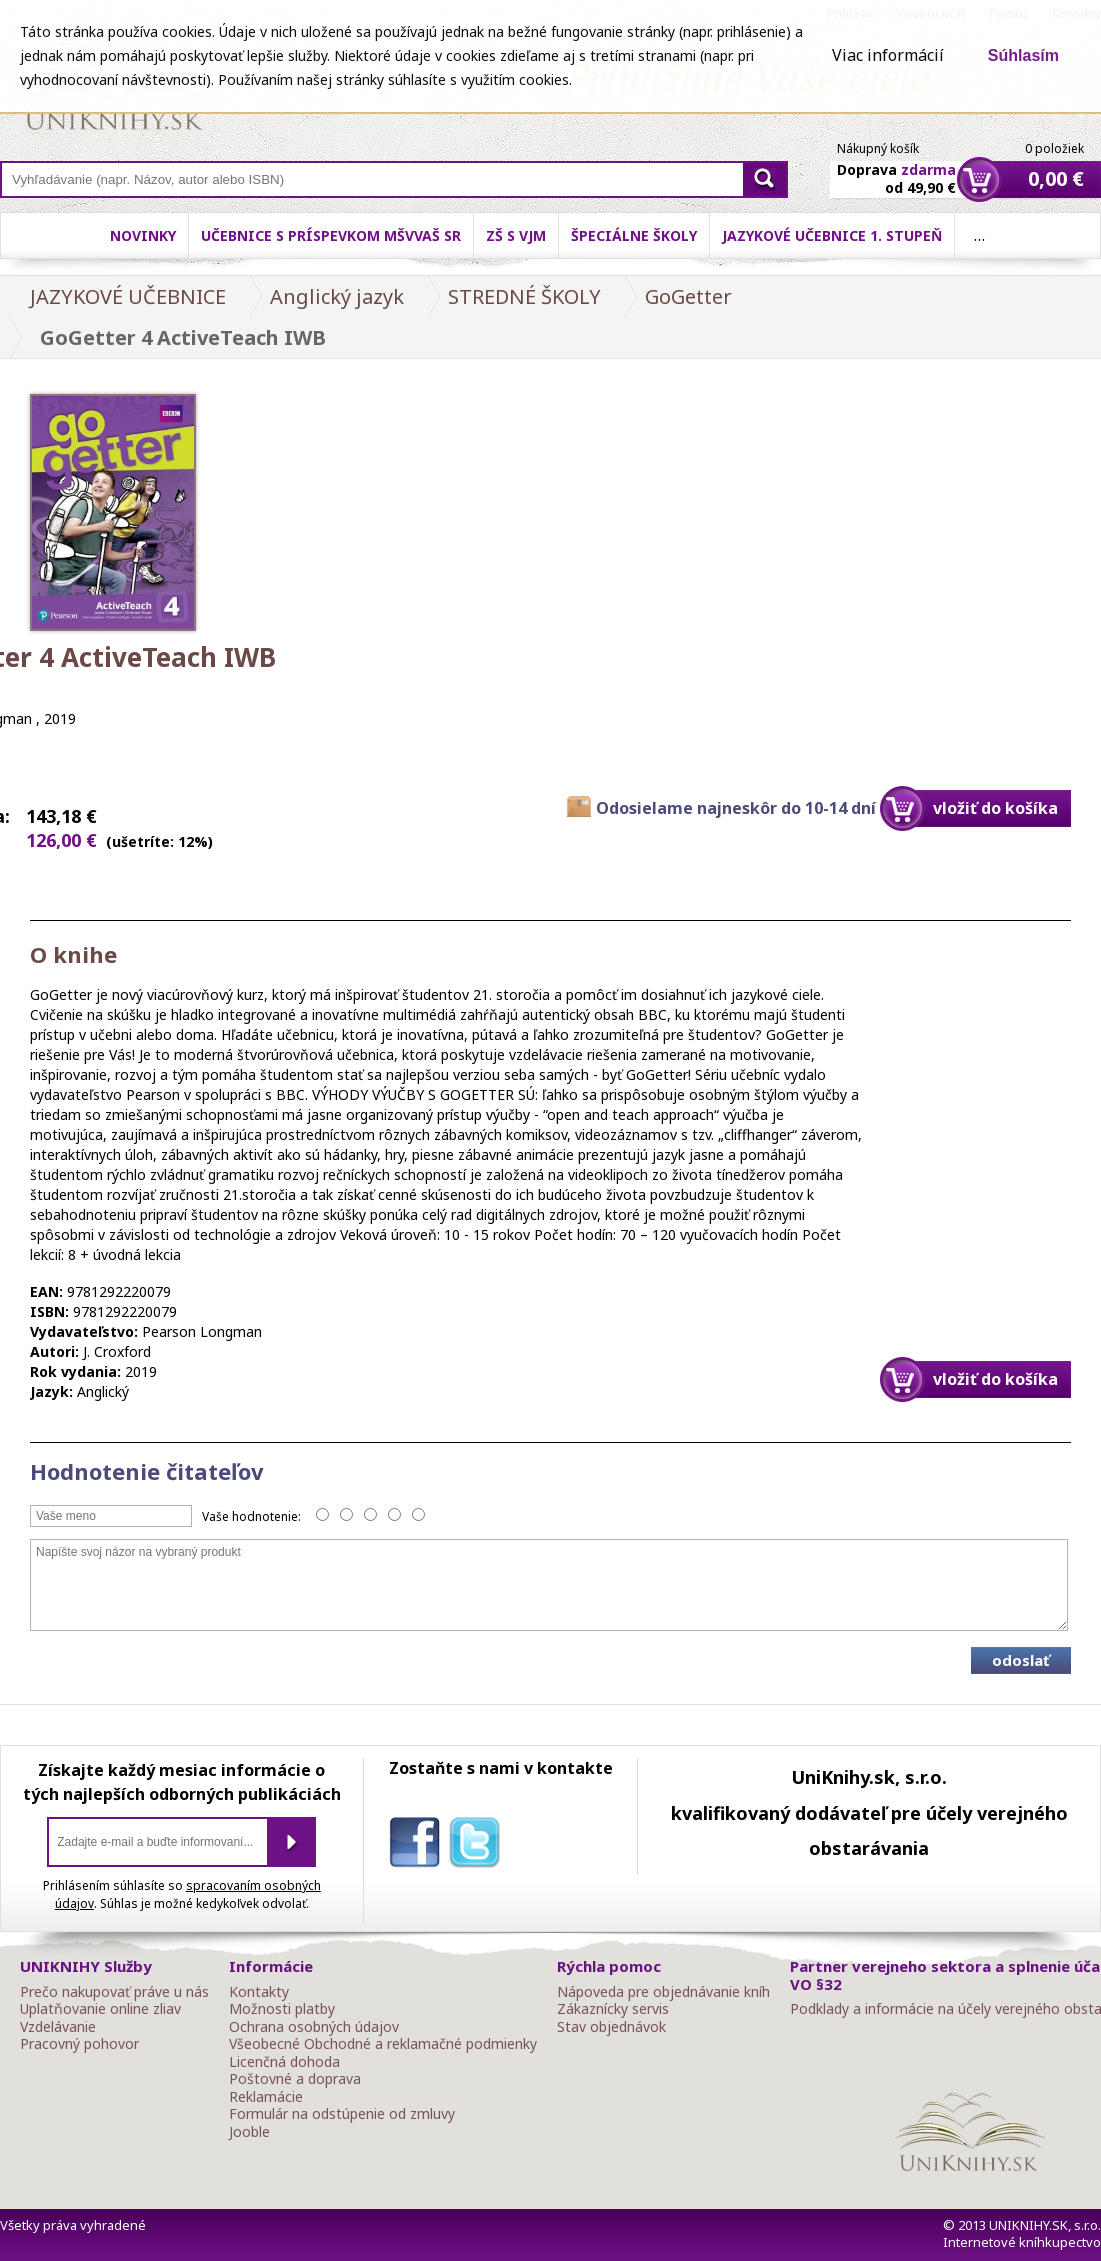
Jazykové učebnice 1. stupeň (832, 235)
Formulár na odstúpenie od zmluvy (342, 2114)
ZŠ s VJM (516, 235)
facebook (419, 1846)
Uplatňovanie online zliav (100, 2009)
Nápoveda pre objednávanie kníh (663, 1992)
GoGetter (688, 296)
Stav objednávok (611, 2027)
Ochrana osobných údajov (314, 2027)
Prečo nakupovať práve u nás (114, 1992)
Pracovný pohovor (79, 2044)
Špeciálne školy (634, 235)
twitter (479, 1846)
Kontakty (259, 1992)
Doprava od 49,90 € (896, 167)
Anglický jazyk (337, 296)
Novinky (143, 235)
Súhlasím (1023, 55)
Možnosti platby (282, 2009)
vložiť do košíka (995, 808)
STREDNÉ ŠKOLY (524, 296)
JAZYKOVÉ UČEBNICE (128, 296)
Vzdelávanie (58, 2027)
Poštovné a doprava (295, 2079)
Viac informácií (888, 55)
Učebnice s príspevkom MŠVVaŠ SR (331, 235)
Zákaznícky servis (613, 2009)
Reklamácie (266, 2097)
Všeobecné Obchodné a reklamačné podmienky (383, 2044)
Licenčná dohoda (284, 2062)
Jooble (249, 2132)
